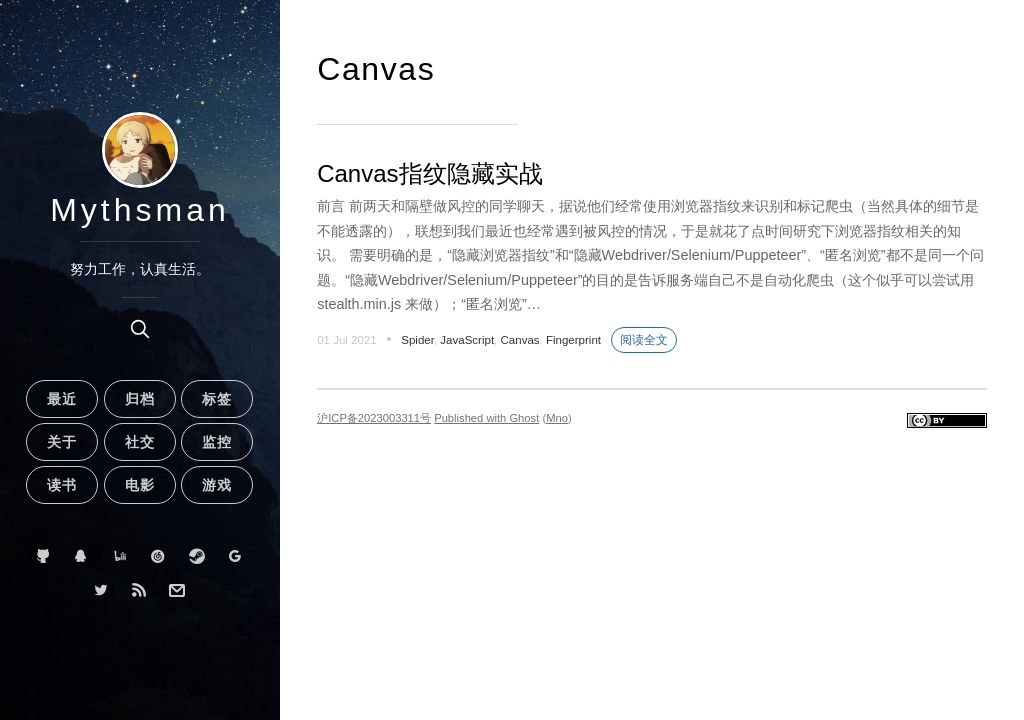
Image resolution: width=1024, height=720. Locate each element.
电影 (140, 485)
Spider (417, 340)
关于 (62, 442)
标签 (217, 399)
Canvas (520, 340)
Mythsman (140, 210)
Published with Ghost (486, 418)
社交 (140, 442)
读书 (62, 485)
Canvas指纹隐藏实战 (429, 173)
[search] (140, 329)
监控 (217, 442)
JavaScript (467, 340)
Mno (557, 418)
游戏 (217, 485)
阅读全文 (644, 340)
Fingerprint (573, 340)
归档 (140, 399)
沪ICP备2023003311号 (374, 418)
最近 (62, 399)
